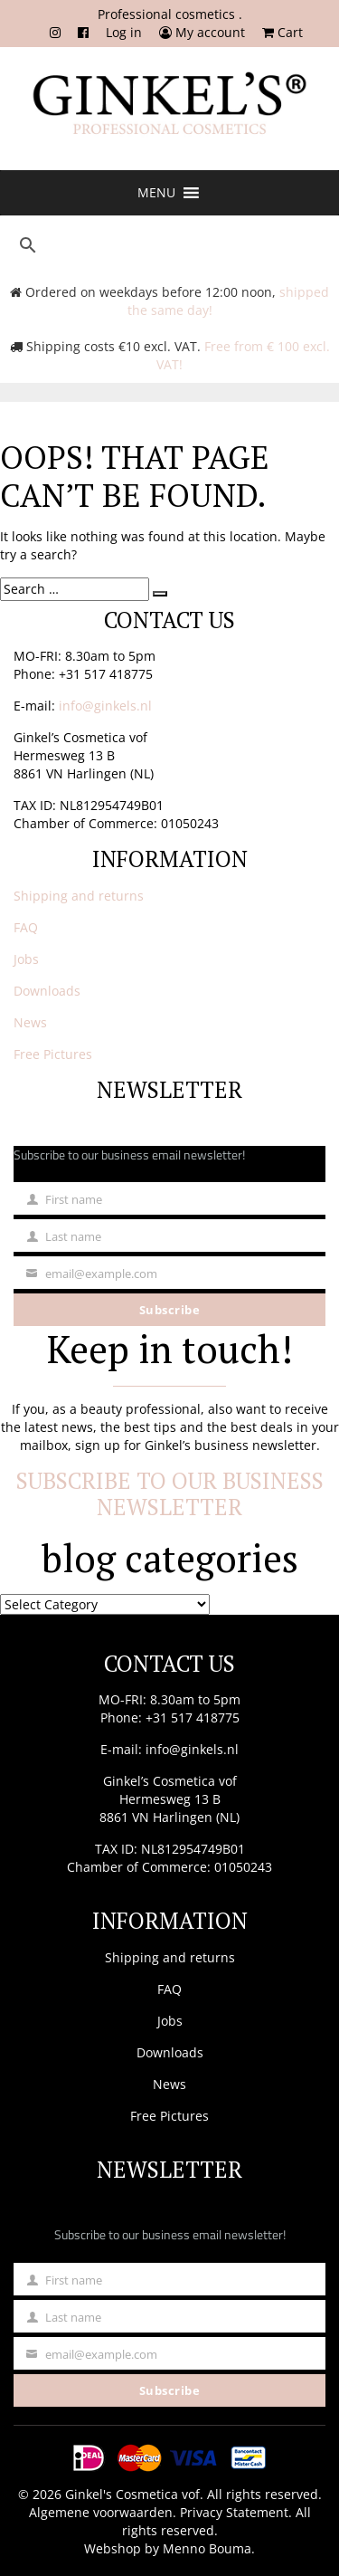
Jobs (26, 959)
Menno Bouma (207, 2548)
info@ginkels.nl (105, 705)
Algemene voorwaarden (101, 2512)
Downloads (47, 990)
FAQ (26, 927)
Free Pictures (53, 1054)
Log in (124, 32)
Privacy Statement (234, 2512)
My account (202, 32)
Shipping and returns (79, 895)
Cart (282, 32)
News (30, 1022)
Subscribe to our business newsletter (170, 1494)
